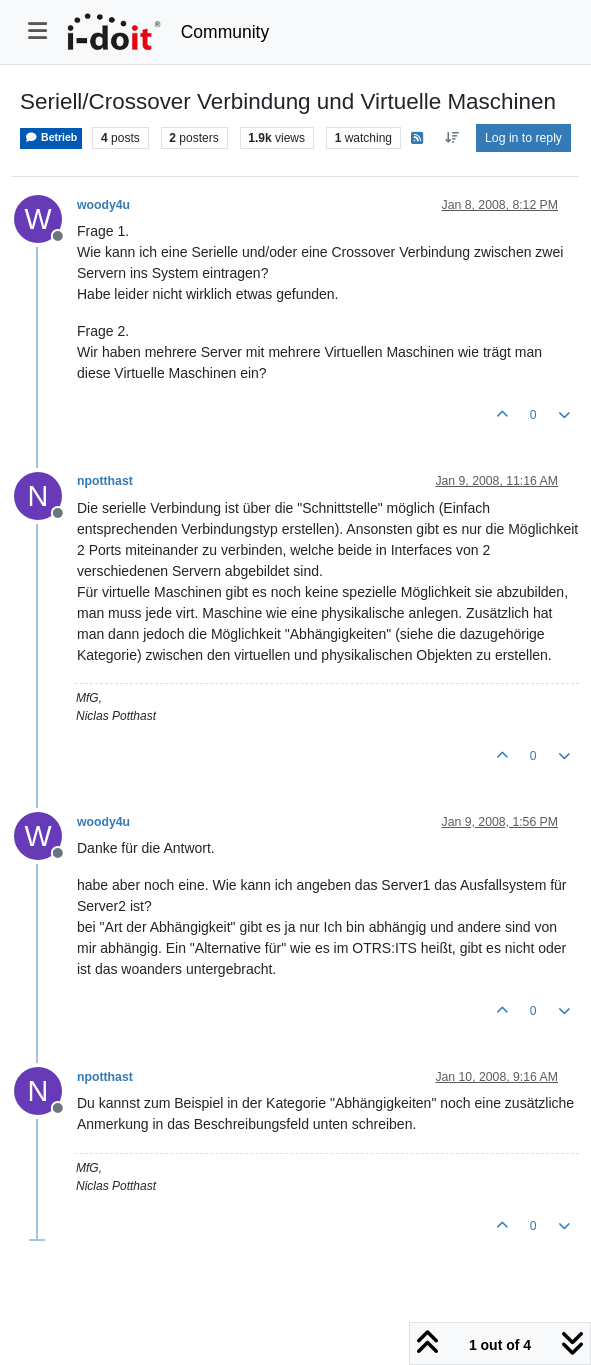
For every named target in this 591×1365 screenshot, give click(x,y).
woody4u (103, 205)
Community (225, 32)
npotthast (105, 481)
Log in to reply (523, 138)
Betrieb (51, 137)
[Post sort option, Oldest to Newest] (451, 138)
